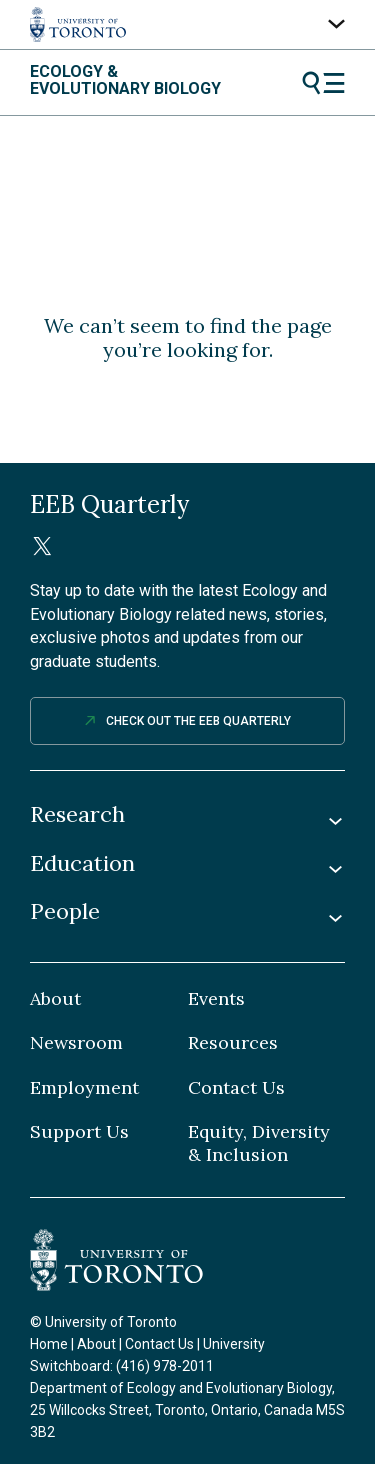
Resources (233, 1043)
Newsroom (76, 1043)
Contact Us (236, 1088)
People (65, 911)
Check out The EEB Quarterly (198, 721)
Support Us (79, 1132)
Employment (84, 1088)
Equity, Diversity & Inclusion (259, 1143)
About (55, 999)
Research (77, 814)
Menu (323, 83)
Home (49, 1344)
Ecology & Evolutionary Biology (125, 80)
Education (82, 863)
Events (216, 999)
